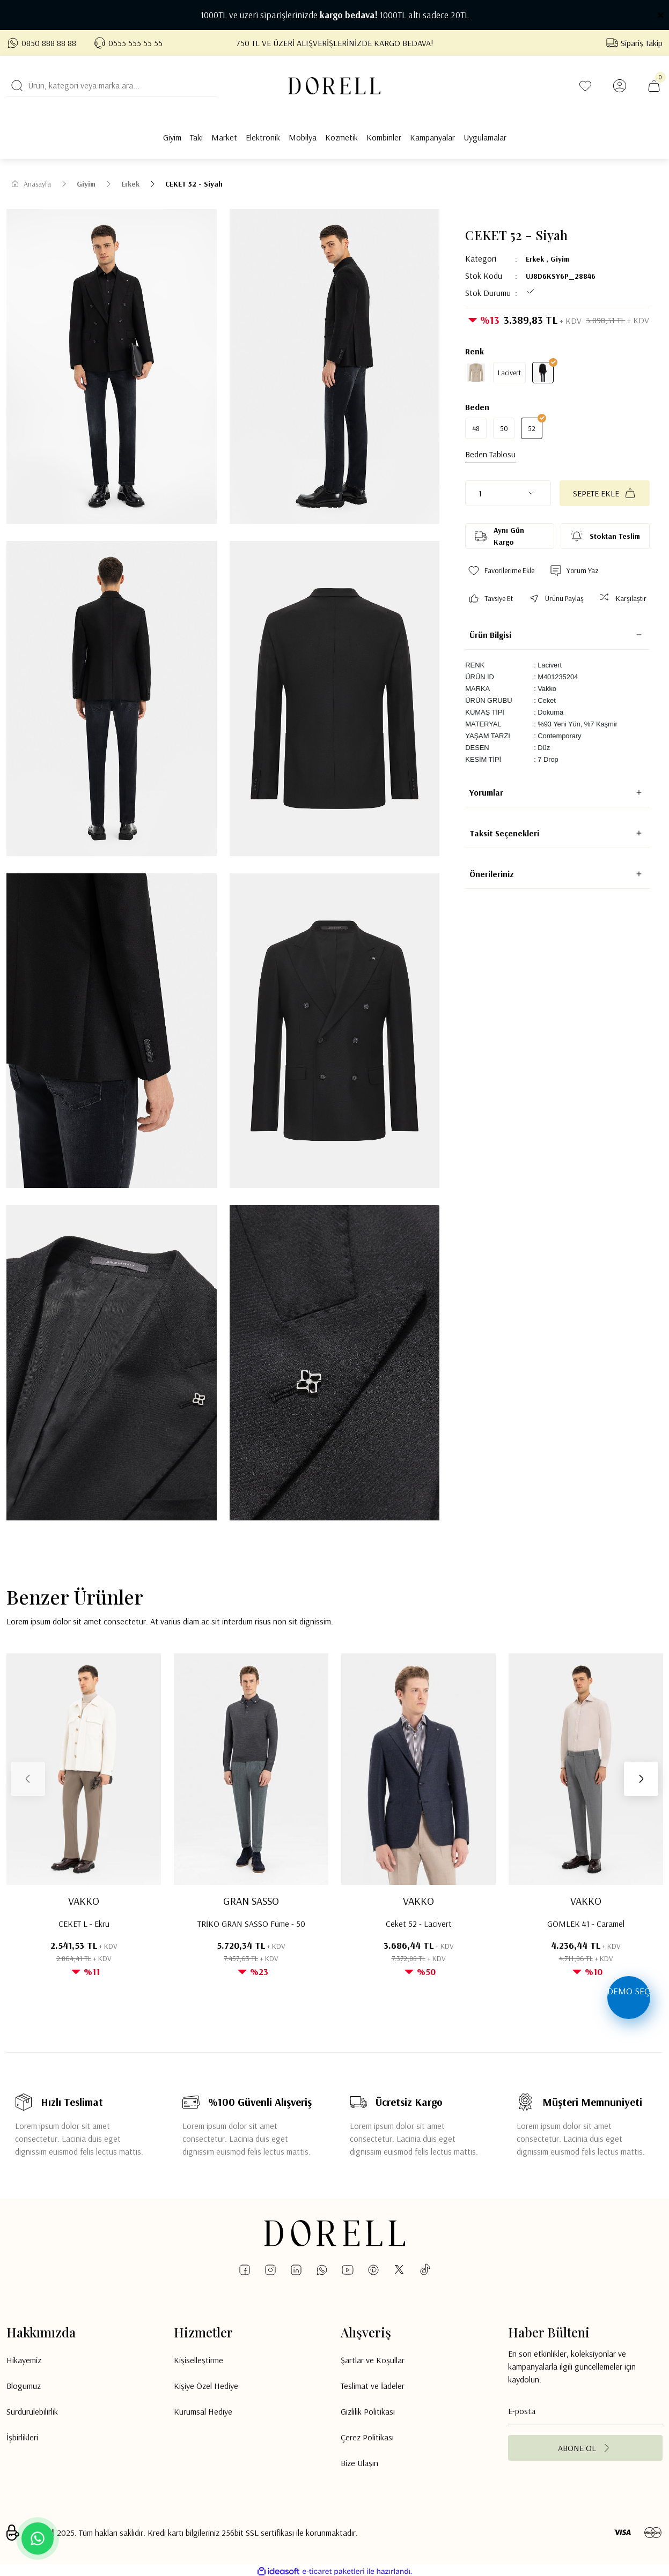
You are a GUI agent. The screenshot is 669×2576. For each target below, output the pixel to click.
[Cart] (654, 85)
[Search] (111, 85)
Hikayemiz (23, 2360)
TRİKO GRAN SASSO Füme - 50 (251, 1923)
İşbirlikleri (22, 2437)
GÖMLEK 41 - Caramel (585, 1923)
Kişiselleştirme (198, 2360)
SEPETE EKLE (604, 493)
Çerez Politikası (367, 2437)
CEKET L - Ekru (83, 1923)
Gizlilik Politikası (368, 2411)
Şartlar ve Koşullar (373, 2360)
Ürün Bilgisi (490, 634)
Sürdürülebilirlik (32, 2411)
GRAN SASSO (251, 1900)
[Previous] (28, 1779)
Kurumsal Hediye (203, 2411)
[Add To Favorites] (500, 571)
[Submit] (585, 2448)
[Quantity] (508, 493)
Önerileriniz (491, 873)
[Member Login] (619, 85)
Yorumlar (486, 792)
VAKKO (83, 1900)
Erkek (535, 259)
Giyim (559, 259)
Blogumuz (23, 2385)
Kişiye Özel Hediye (206, 2385)
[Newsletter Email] (585, 2411)
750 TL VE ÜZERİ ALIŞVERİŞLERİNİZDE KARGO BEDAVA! (334, 43)
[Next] (641, 1779)
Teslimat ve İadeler (373, 2385)
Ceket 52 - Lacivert (419, 1923)
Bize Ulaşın (359, 2463)
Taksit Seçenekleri (504, 833)
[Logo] (334, 85)
